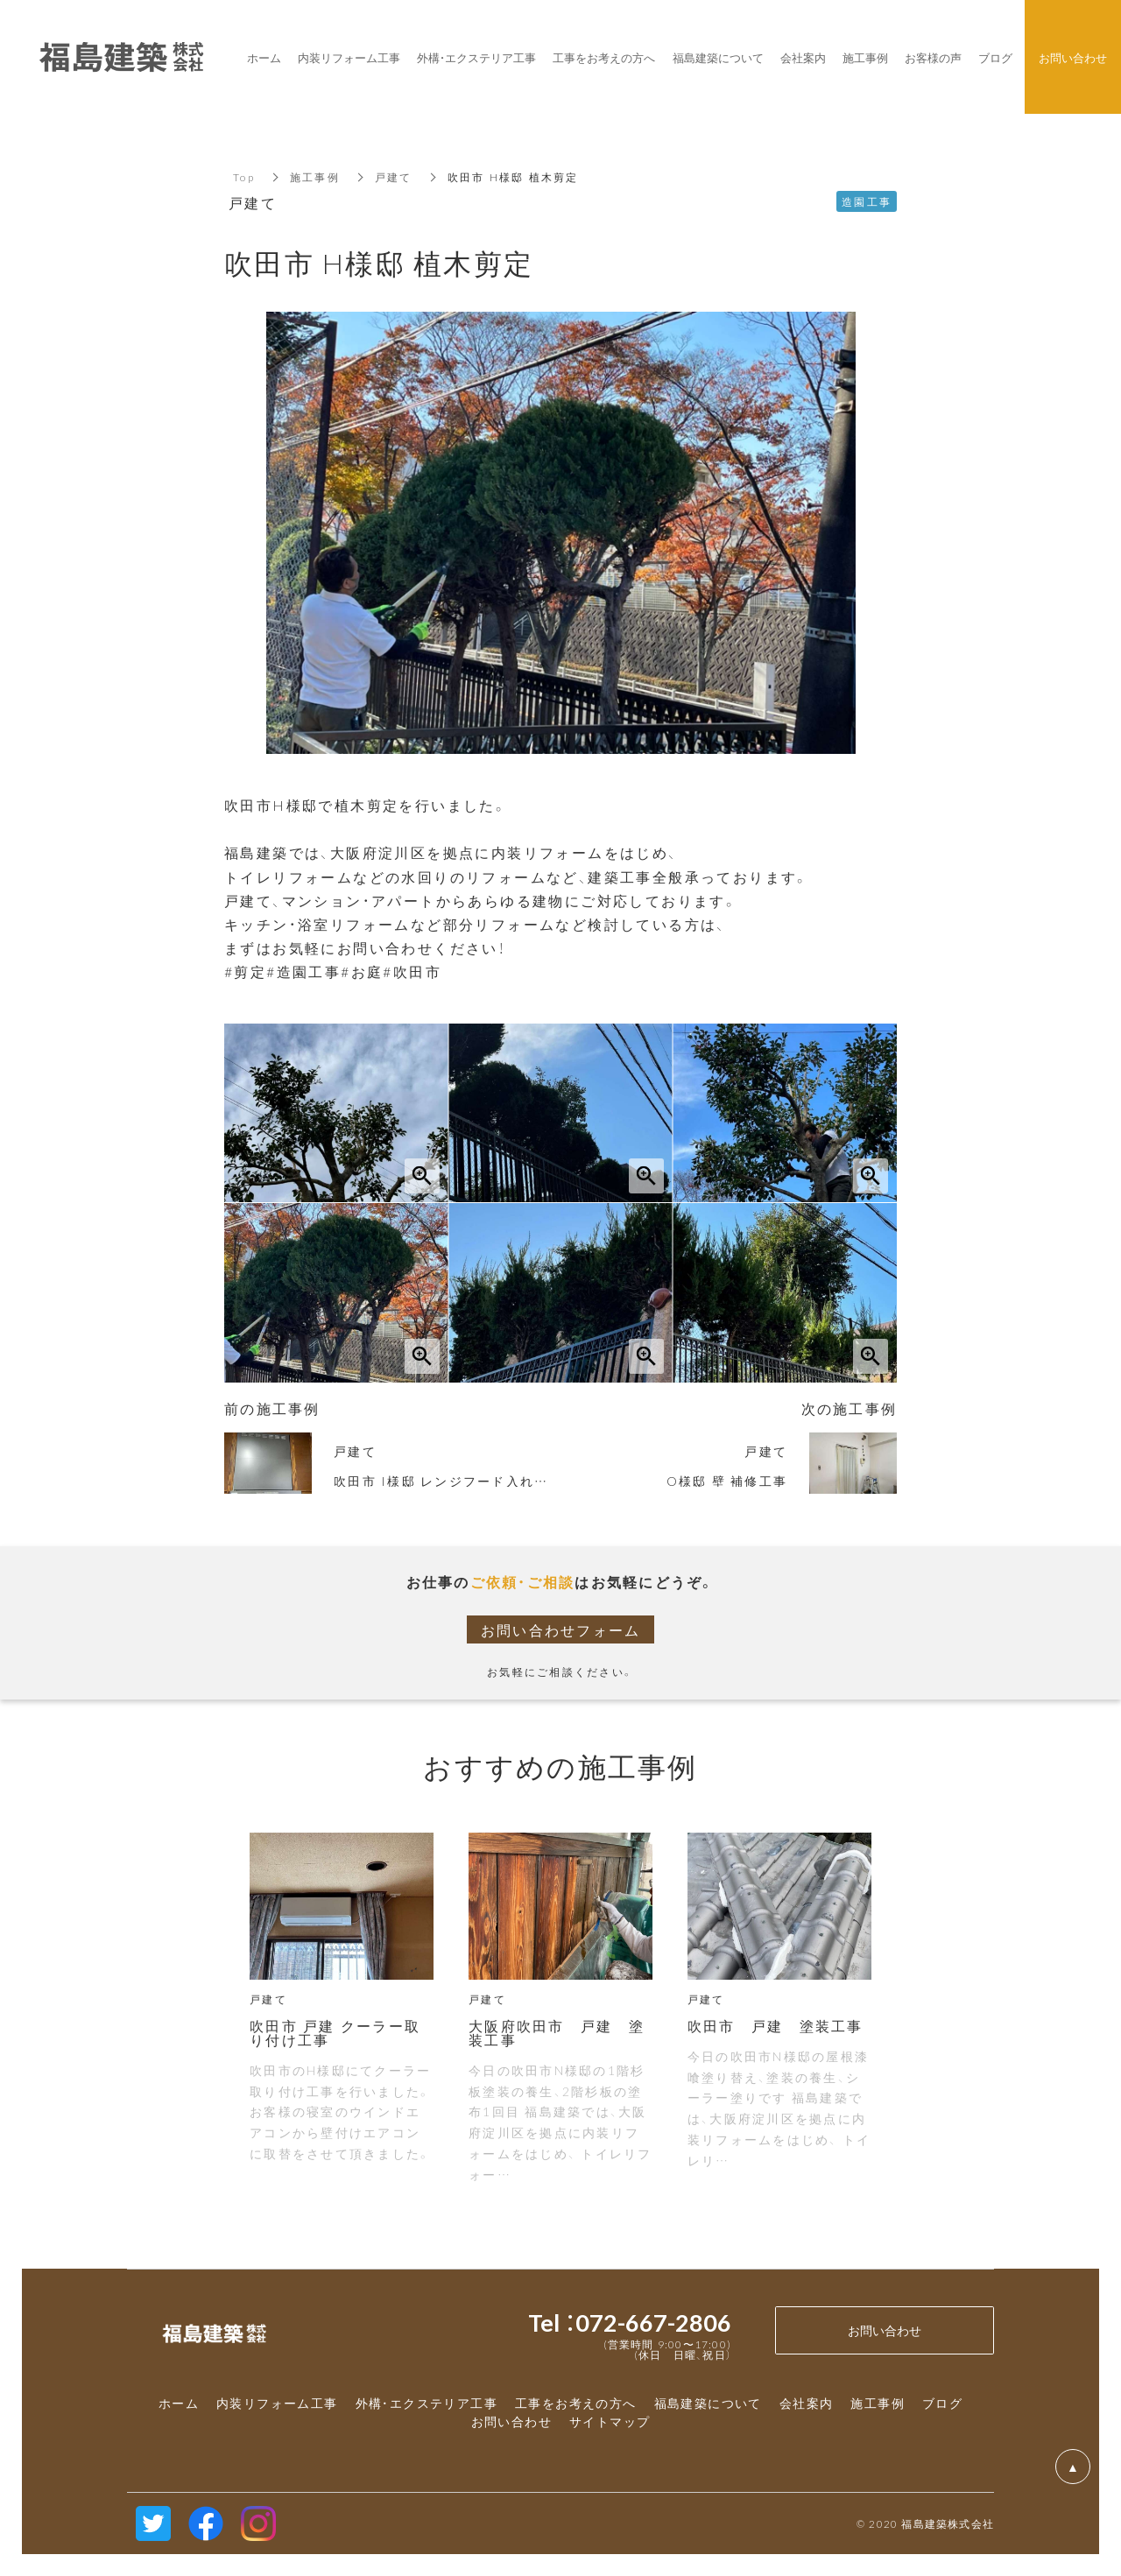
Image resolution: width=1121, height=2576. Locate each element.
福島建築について (708, 2402)
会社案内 (806, 2402)
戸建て (393, 177)
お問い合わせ (511, 2421)
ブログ (942, 2402)
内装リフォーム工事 (277, 2402)
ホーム (179, 2402)
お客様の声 (933, 57)
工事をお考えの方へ (576, 2402)
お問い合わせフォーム (561, 1629)
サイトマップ (609, 2421)
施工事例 (315, 177)
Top (244, 177)
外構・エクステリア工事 (426, 2402)
